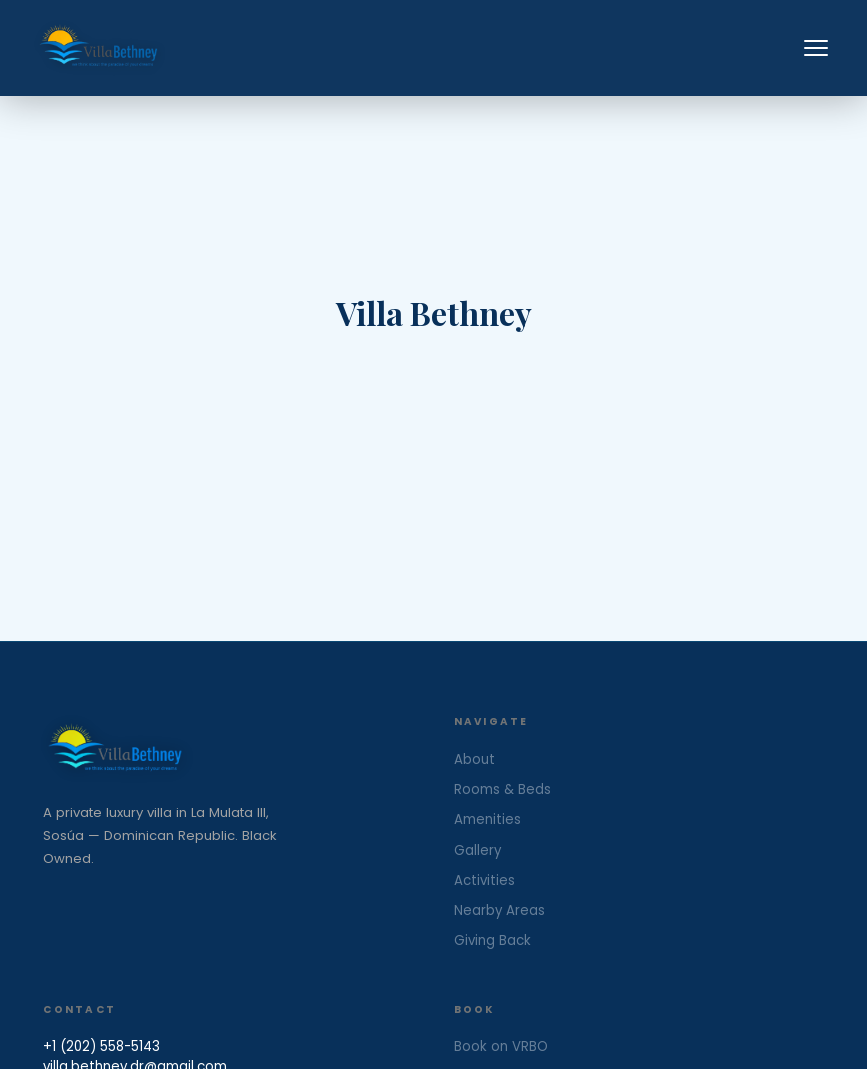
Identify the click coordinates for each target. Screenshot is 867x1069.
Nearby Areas (499, 910)
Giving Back (492, 940)
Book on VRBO (501, 1046)
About (474, 759)
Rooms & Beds (502, 789)
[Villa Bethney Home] (228, 750)
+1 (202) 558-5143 (101, 1046)
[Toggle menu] (816, 48)
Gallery (477, 850)
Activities (484, 880)
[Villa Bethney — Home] (99, 48)
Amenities (487, 819)
